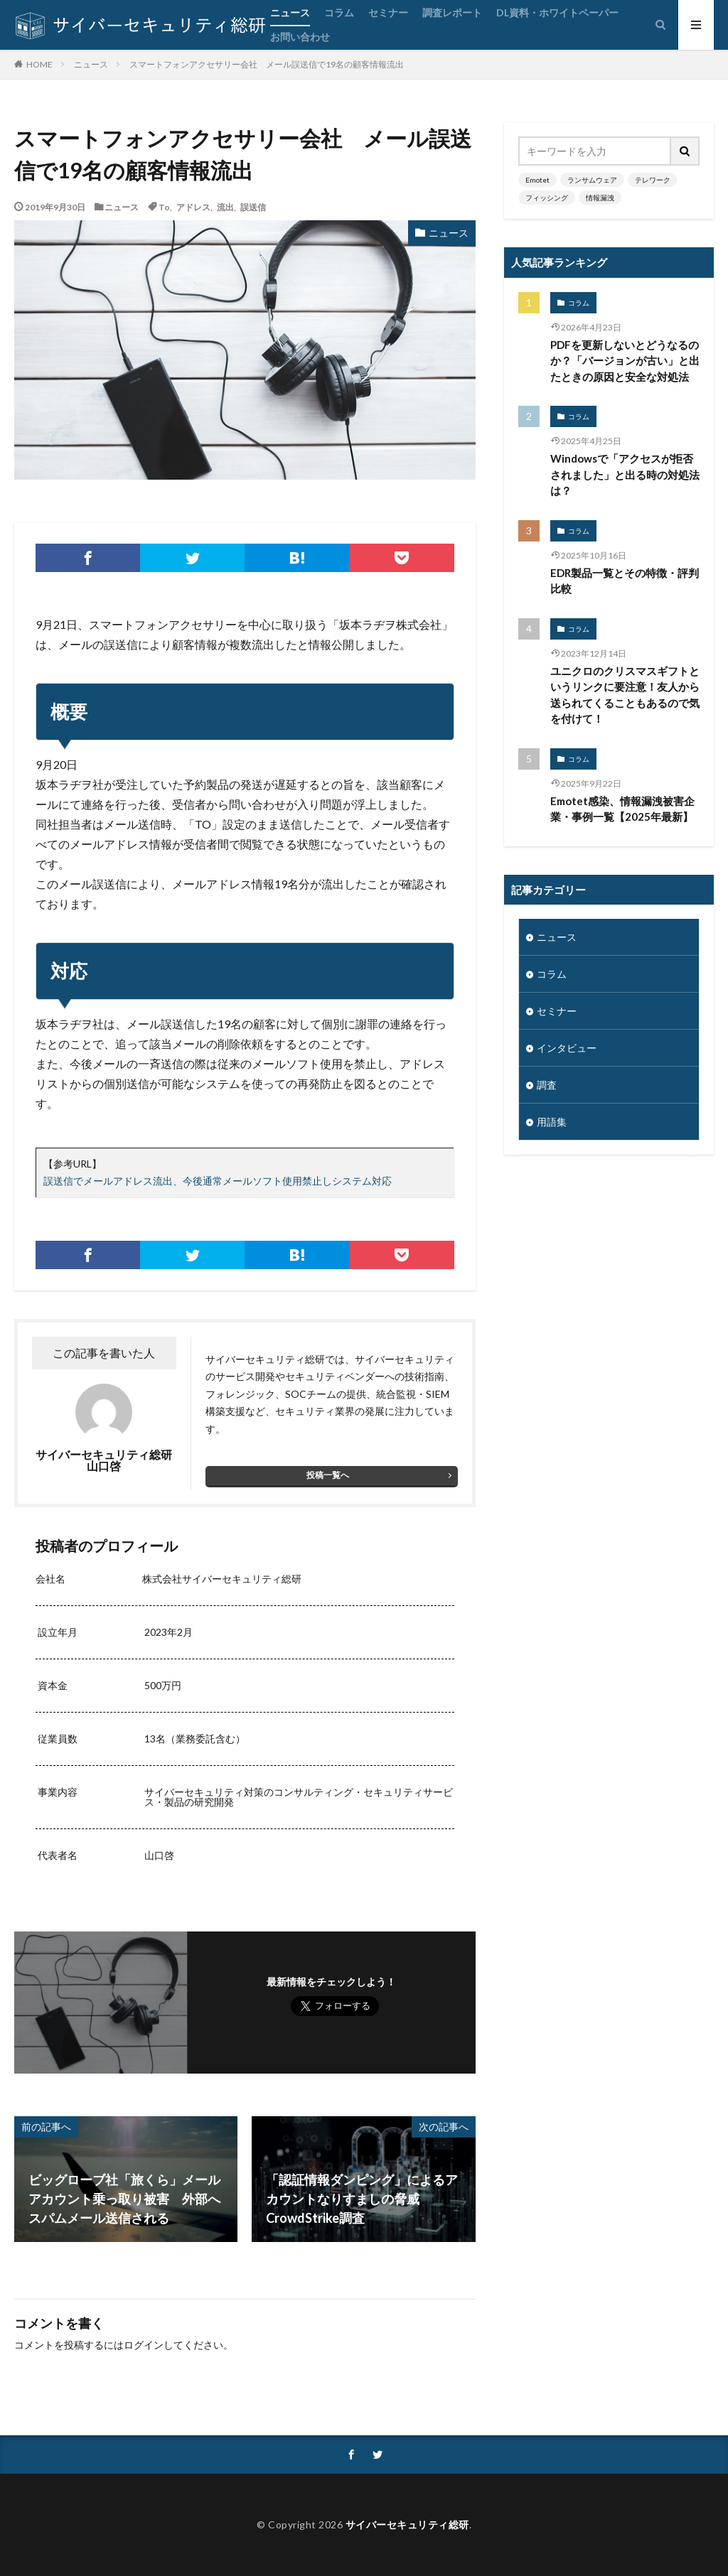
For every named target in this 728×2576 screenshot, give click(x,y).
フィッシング (546, 197)
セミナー (388, 12)
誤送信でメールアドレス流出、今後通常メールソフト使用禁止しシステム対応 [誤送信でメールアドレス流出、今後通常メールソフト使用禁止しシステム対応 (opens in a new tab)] (217, 1181)
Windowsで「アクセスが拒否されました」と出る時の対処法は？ (625, 474)
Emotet (537, 180)
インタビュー (566, 1048)
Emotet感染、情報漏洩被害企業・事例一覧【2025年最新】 (622, 809)
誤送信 (253, 207)
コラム (339, 12)
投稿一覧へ (327, 1475)
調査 (547, 1085)
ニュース (290, 12)
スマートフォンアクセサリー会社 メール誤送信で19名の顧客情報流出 (266, 64)
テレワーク (652, 180)
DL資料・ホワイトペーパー (557, 12)
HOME (39, 64)
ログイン (144, 2345)
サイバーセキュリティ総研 (407, 2524)
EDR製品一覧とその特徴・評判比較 (624, 581)
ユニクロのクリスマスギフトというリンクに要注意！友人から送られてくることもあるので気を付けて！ (625, 695)
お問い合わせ (300, 37)
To (164, 207)
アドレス (193, 207)
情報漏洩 (600, 197)
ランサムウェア (592, 180)
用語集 (552, 1122)
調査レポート (452, 12)
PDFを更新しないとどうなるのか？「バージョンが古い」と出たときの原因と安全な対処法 (625, 360)
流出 (225, 207)
